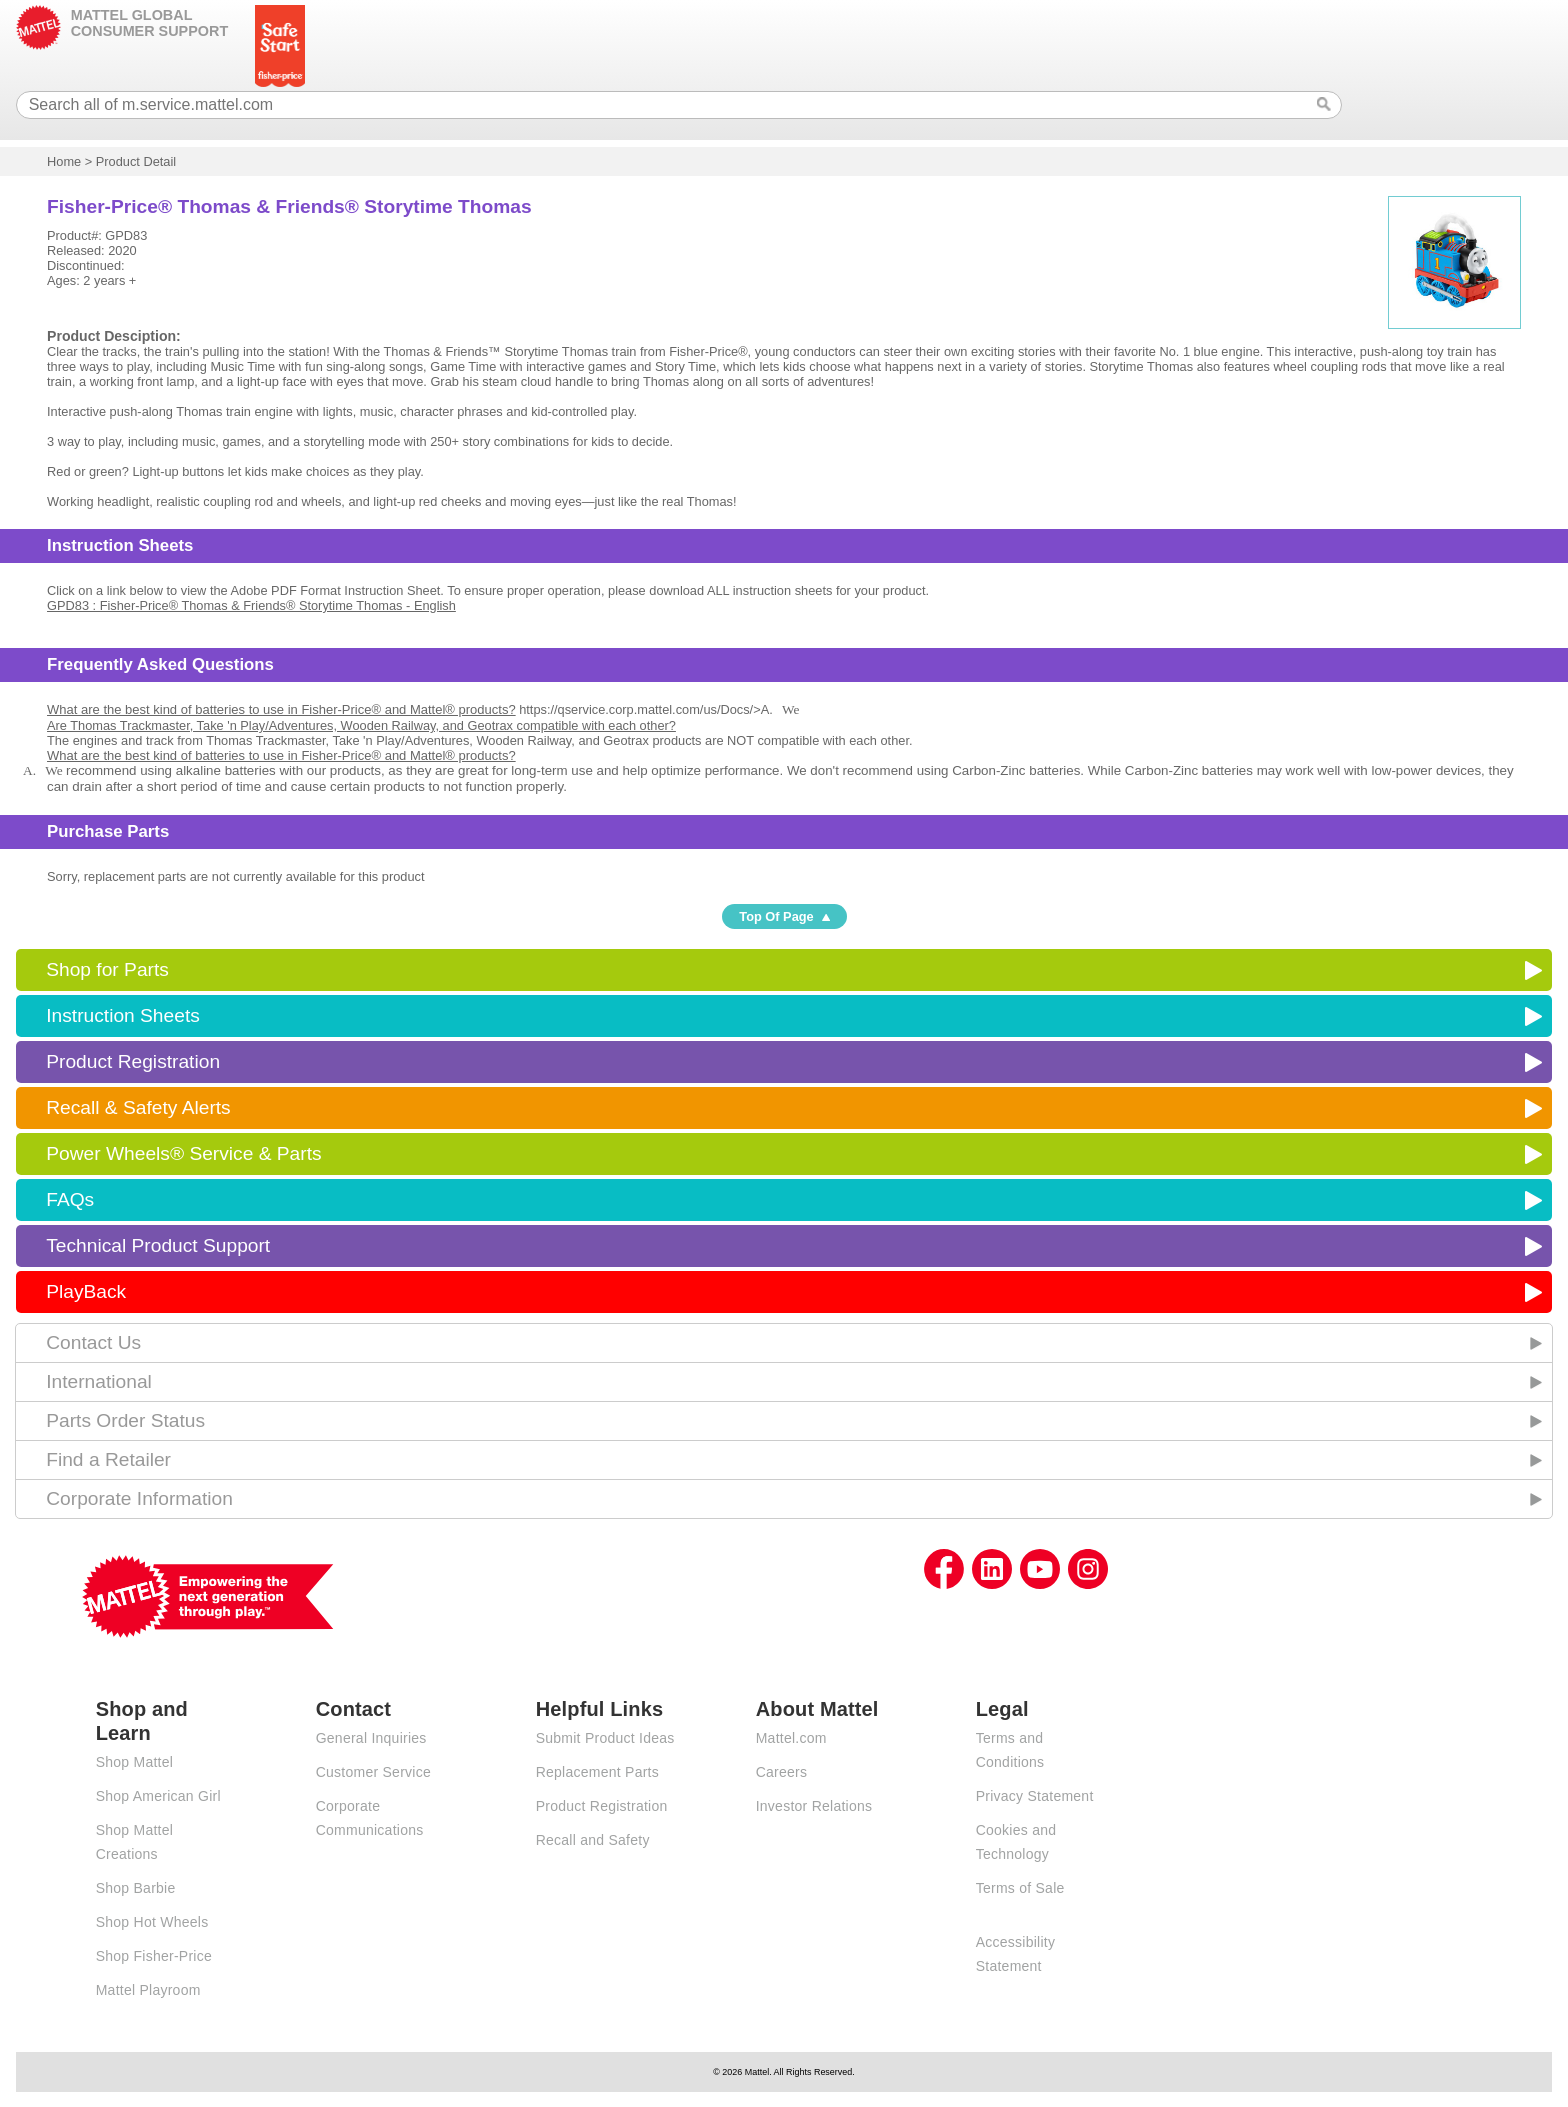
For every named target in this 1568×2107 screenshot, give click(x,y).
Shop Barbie (136, 1888)
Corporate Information (139, 1498)
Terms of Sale (1020, 1888)
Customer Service (373, 1772)
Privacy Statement (1035, 1796)
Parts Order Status (125, 1420)
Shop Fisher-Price (154, 1956)
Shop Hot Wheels (152, 1922)
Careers (782, 1772)
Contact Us (93, 1342)
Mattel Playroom (148, 1990)
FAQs (70, 1199)
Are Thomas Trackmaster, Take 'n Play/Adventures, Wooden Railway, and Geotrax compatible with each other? (361, 725)
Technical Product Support (158, 1245)
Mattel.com (791, 1738)
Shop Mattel (134, 1762)
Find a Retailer (108, 1459)
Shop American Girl (158, 1796)
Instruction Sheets (123, 1015)
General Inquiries (371, 1738)
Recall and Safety (593, 1840)
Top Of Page (776, 916)
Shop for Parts (107, 969)
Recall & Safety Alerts (138, 1107)
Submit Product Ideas (605, 1738)
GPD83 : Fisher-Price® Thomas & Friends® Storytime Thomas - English (251, 605)
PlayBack (86, 1291)
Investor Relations (814, 1806)
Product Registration (133, 1061)
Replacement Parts (597, 1772)
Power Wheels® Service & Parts (183, 1153)
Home (64, 161)
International (99, 1381)
